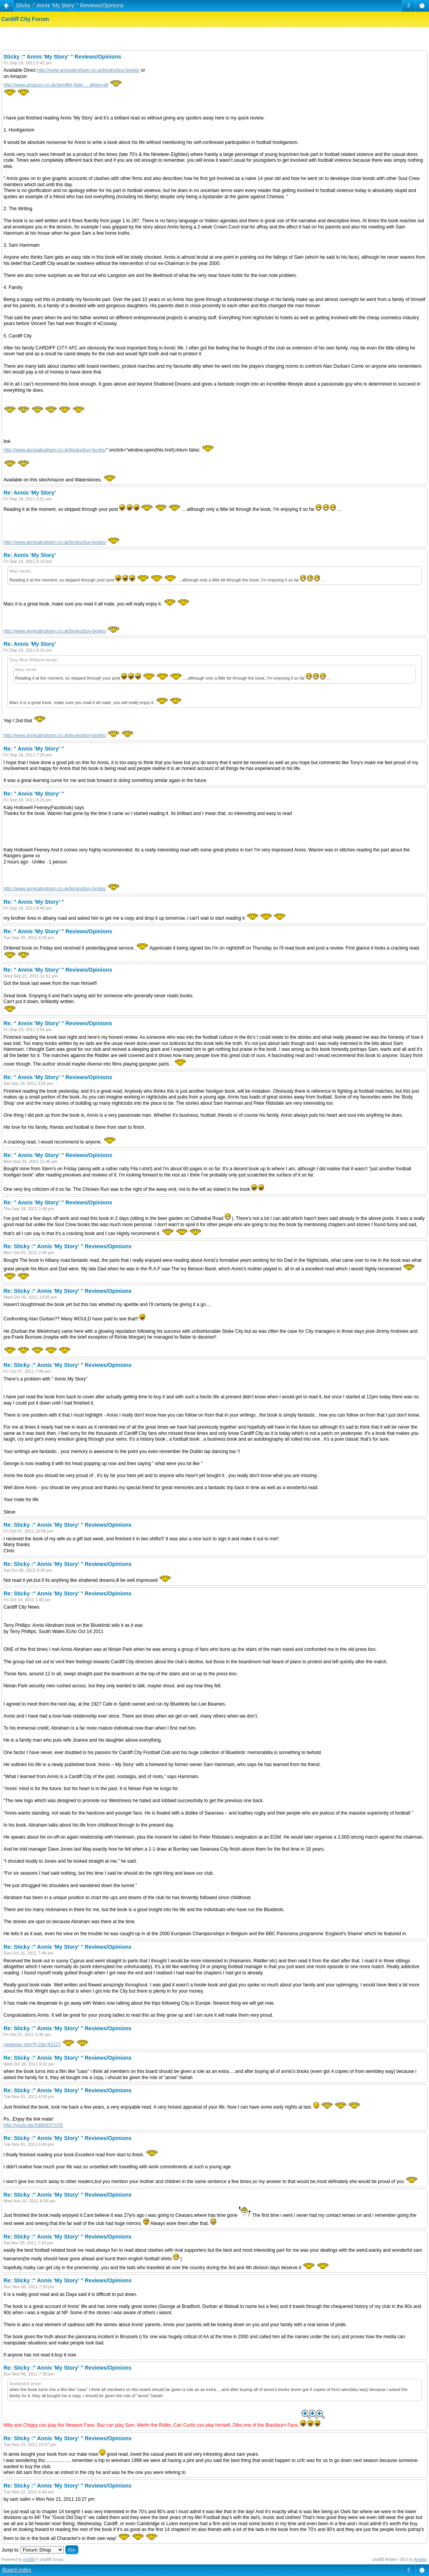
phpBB (29, 2559)
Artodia (420, 2559)
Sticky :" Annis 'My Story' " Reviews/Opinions (69, 5)
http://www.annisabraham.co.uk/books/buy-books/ (88, 70)
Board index (16, 2570)
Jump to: (10, 2550)
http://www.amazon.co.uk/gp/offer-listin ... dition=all (55, 85)
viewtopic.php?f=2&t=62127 (32, 2044)
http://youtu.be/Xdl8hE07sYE (33, 2125)
